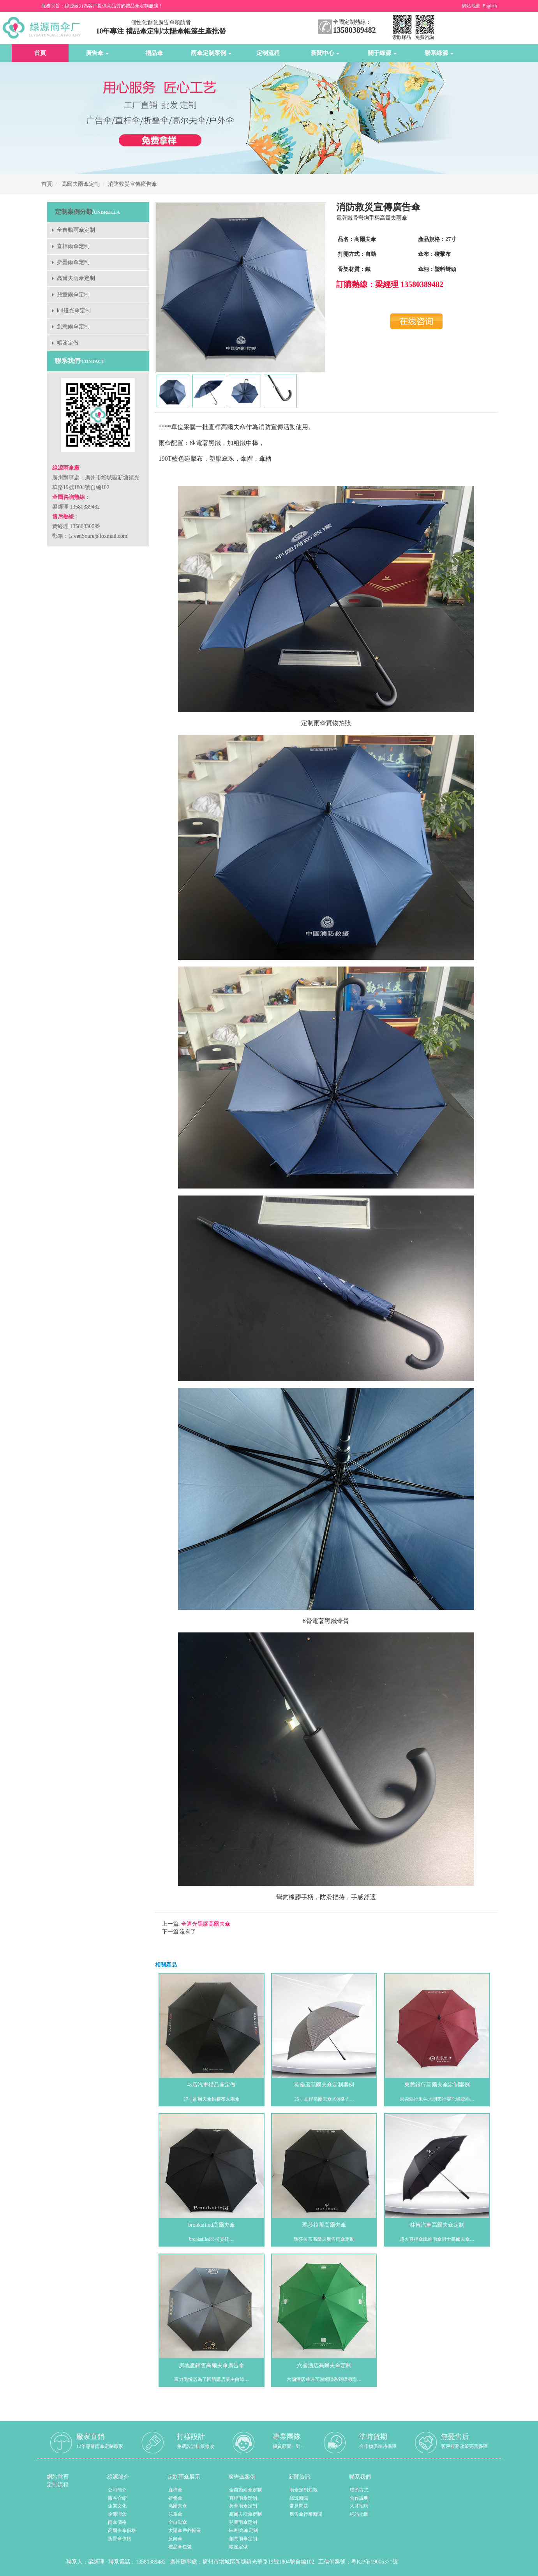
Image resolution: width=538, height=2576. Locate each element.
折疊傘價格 (119, 2538)
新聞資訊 (299, 2477)
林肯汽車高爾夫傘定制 (437, 2225)
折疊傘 (175, 2498)
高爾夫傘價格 (122, 2530)
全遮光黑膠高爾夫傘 (205, 1924)
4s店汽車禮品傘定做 (211, 2085)
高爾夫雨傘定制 (81, 184)
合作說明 (359, 2498)
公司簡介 (117, 2490)
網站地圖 (471, 6)
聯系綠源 (439, 53)
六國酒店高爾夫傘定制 (324, 2365)
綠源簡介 (118, 2477)
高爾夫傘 (177, 2506)
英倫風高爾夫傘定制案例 (324, 2085)
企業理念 (117, 2514)
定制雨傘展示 (184, 2477)
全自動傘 (177, 2522)
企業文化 (117, 2506)
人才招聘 (359, 2506)
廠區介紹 (117, 2498)
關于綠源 (382, 53)
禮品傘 (154, 53)
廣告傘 (97, 53)
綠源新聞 (298, 2498)
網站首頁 (58, 2477)
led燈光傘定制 (74, 310)
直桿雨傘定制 (73, 246)
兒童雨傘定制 (73, 295)
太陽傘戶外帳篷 (184, 2530)
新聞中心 (325, 53)
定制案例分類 (73, 211)
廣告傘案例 (242, 2477)
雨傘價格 (117, 2522)
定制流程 (268, 53)
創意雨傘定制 (73, 326)
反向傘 (175, 2538)
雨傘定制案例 (211, 53)
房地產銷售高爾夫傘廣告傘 (211, 2365)
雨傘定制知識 (303, 2490)
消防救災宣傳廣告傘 (132, 184)
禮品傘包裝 (180, 2547)
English (490, 6)
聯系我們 (360, 2477)
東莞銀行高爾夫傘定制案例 (437, 2085)
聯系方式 (359, 2490)
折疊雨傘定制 (73, 262)
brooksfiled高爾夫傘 (211, 2225)
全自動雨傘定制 (76, 230)
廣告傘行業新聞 (305, 2514)
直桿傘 (175, 2490)
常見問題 (298, 2506)
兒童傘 (175, 2514)
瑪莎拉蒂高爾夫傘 (324, 2225)
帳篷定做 (68, 343)
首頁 (40, 53)
